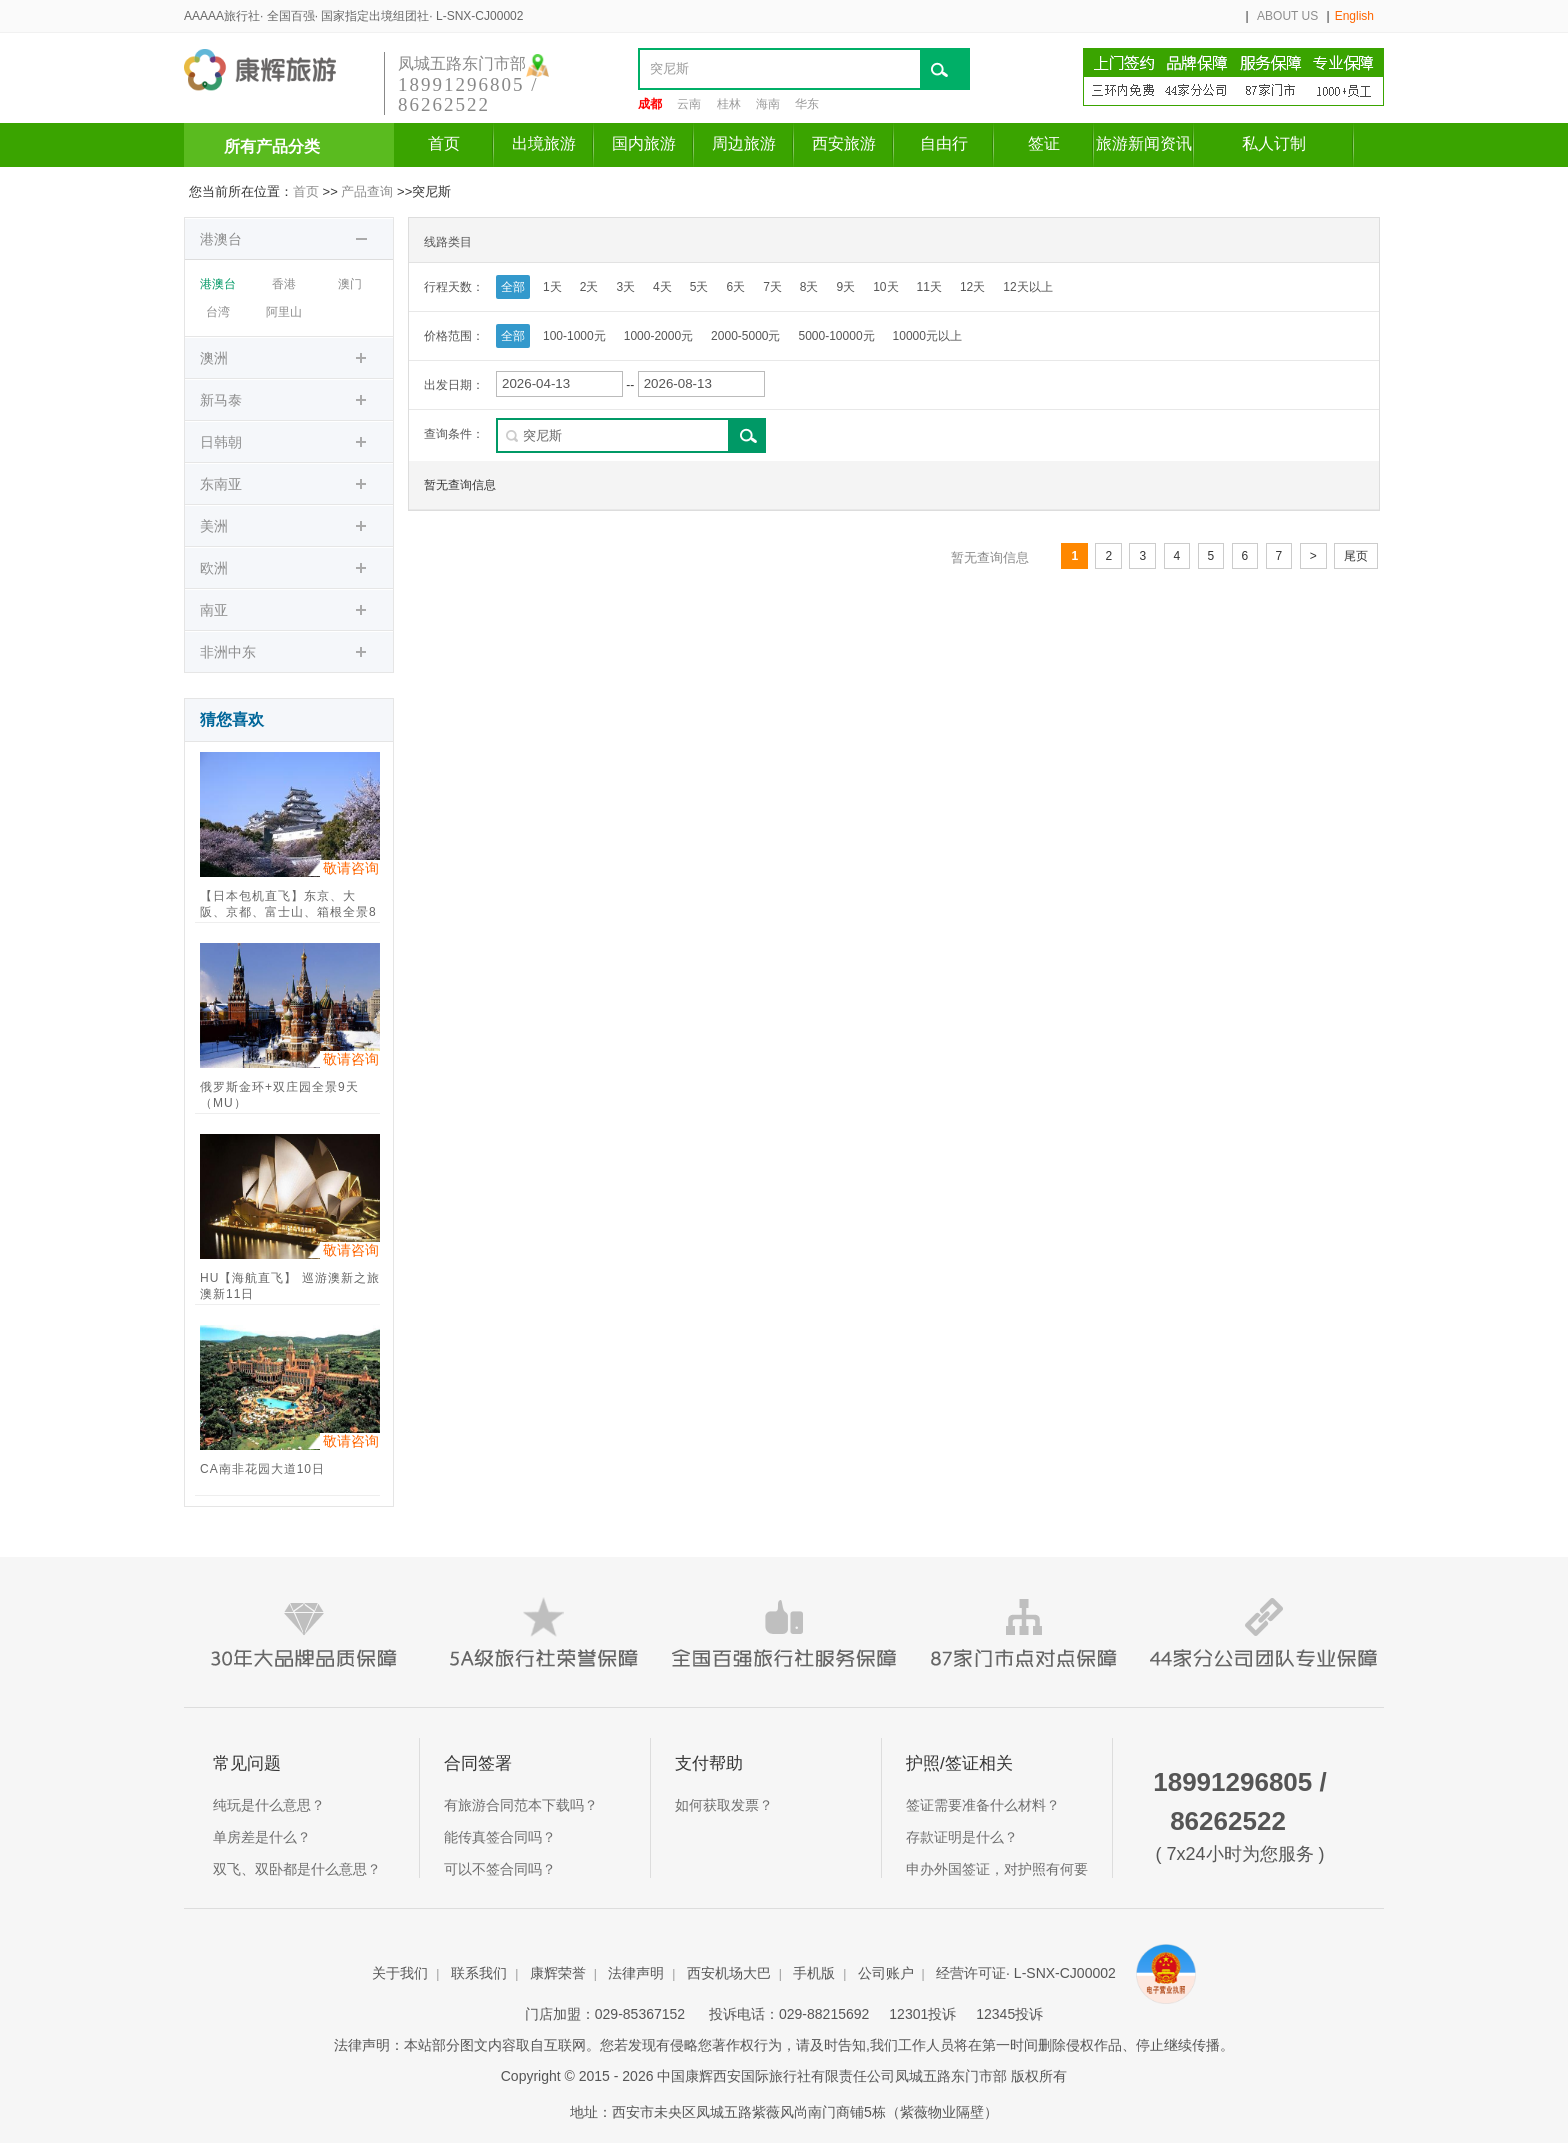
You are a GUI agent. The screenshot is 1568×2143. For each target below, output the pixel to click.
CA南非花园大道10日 (262, 1469)
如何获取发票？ (724, 1805)
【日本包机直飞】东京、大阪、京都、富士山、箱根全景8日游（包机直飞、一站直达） (288, 906)
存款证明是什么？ (962, 1837)
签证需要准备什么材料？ (983, 1805)
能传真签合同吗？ (500, 1837)
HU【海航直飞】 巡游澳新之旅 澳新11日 (290, 1286)
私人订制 (1274, 143)
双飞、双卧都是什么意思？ (297, 1869)
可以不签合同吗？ (500, 1869)
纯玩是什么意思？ (269, 1805)
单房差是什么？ (262, 1837)
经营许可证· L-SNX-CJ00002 (1028, 1973)
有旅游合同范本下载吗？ (521, 1805)
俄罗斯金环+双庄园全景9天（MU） (279, 1095)
